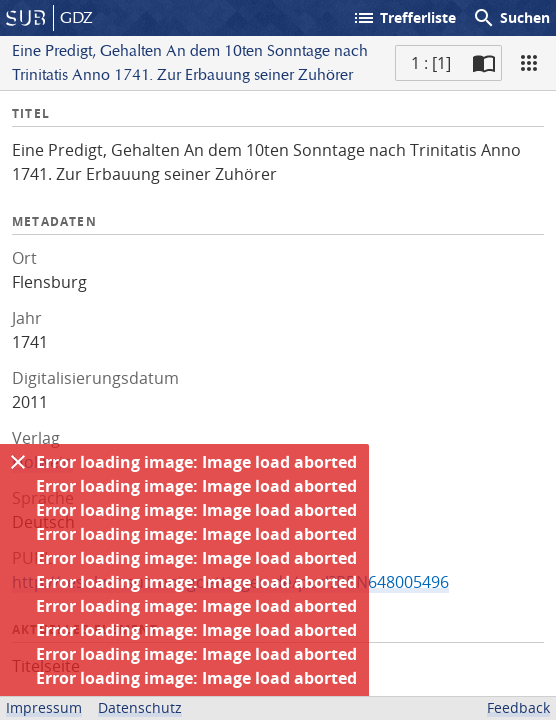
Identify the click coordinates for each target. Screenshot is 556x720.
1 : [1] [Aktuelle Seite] (431, 63)
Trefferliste (404, 18)
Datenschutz (140, 707)
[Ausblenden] (18, 462)
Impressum (44, 707)
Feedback (518, 707)
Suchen (511, 18)
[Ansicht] (529, 63)
